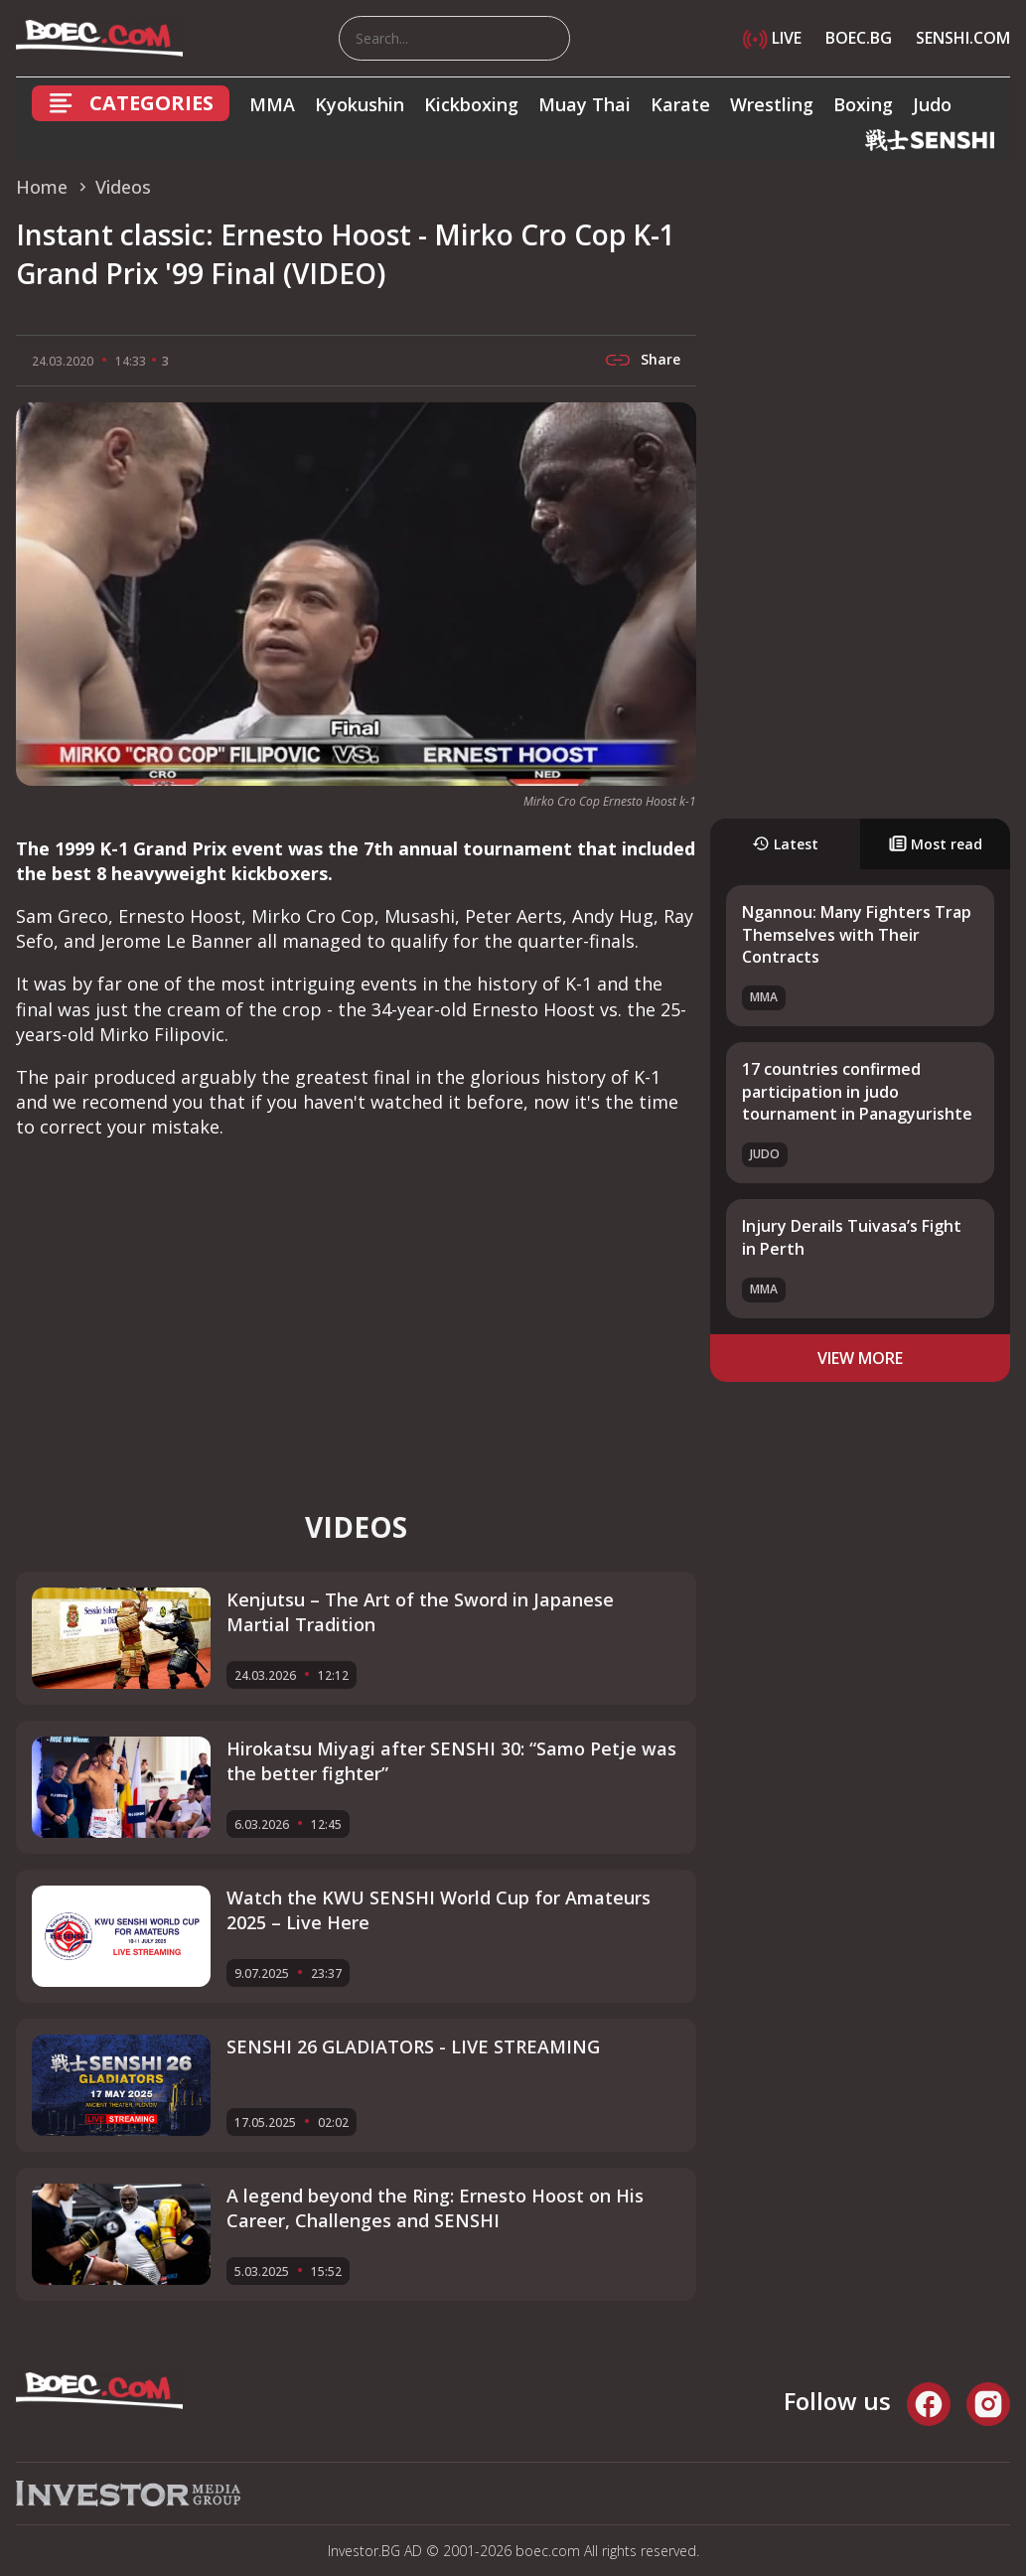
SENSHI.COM (963, 38)
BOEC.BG (858, 38)
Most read (935, 843)
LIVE (772, 38)
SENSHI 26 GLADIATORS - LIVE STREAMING (413, 2046)
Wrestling (771, 104)
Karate (680, 104)
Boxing (863, 104)
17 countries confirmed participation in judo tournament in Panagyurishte (857, 1091)
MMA (272, 104)
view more (860, 1358)
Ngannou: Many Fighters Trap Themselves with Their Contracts (856, 934)
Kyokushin (359, 104)
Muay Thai (584, 104)
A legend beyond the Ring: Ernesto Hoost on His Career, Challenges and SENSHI (435, 2208)
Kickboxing (471, 104)
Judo (932, 104)
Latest (785, 843)
